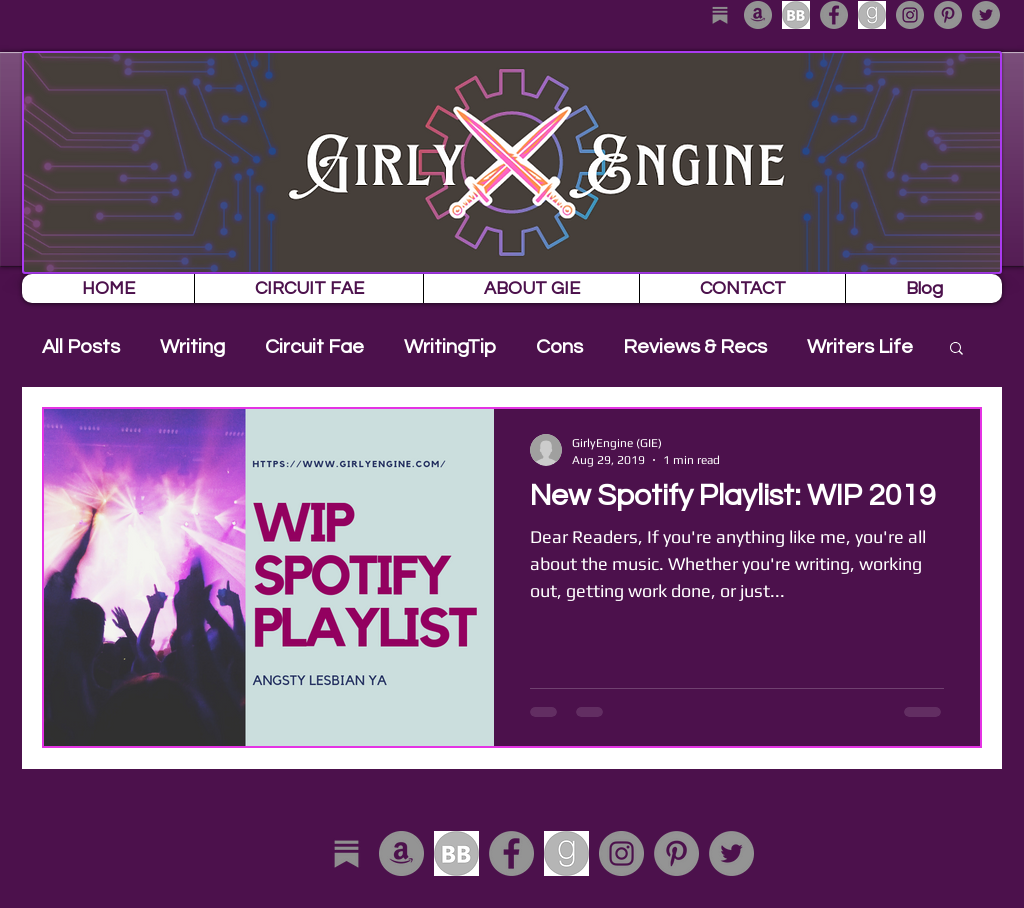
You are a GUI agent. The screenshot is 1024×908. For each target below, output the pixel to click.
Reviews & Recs (695, 347)
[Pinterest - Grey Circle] (948, 15)
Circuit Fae (314, 347)
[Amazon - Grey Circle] (758, 15)
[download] (796, 15)
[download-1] (872, 15)
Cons (559, 347)
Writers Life (860, 347)
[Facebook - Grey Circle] (834, 15)
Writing (192, 347)
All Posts (81, 347)
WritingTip (450, 347)
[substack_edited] (720, 15)
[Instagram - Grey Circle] (910, 15)
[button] (956, 349)
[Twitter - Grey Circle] (986, 15)
